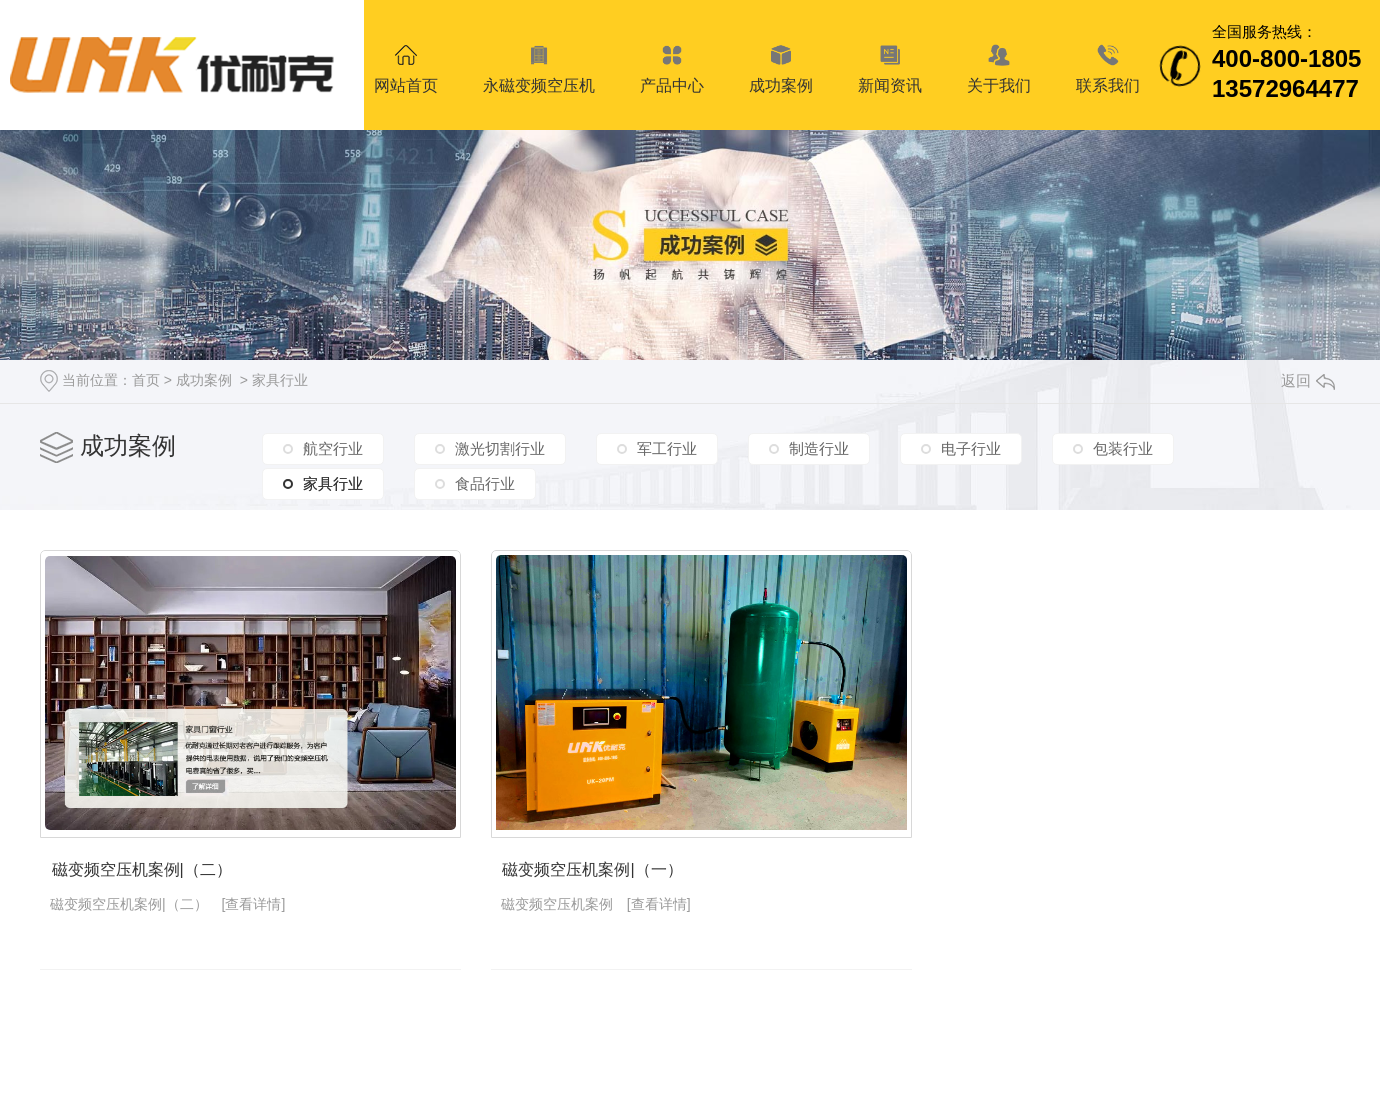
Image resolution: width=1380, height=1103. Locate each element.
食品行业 (485, 483)
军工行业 (667, 448)
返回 (1308, 380)
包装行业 (1123, 448)
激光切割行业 (500, 448)
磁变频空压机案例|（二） (140, 875)
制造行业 (819, 448)
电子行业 (971, 448)
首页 (146, 380)
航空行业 (333, 448)
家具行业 (280, 380)
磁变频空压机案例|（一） (604, 875)
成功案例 (204, 380)
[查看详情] (254, 910)
